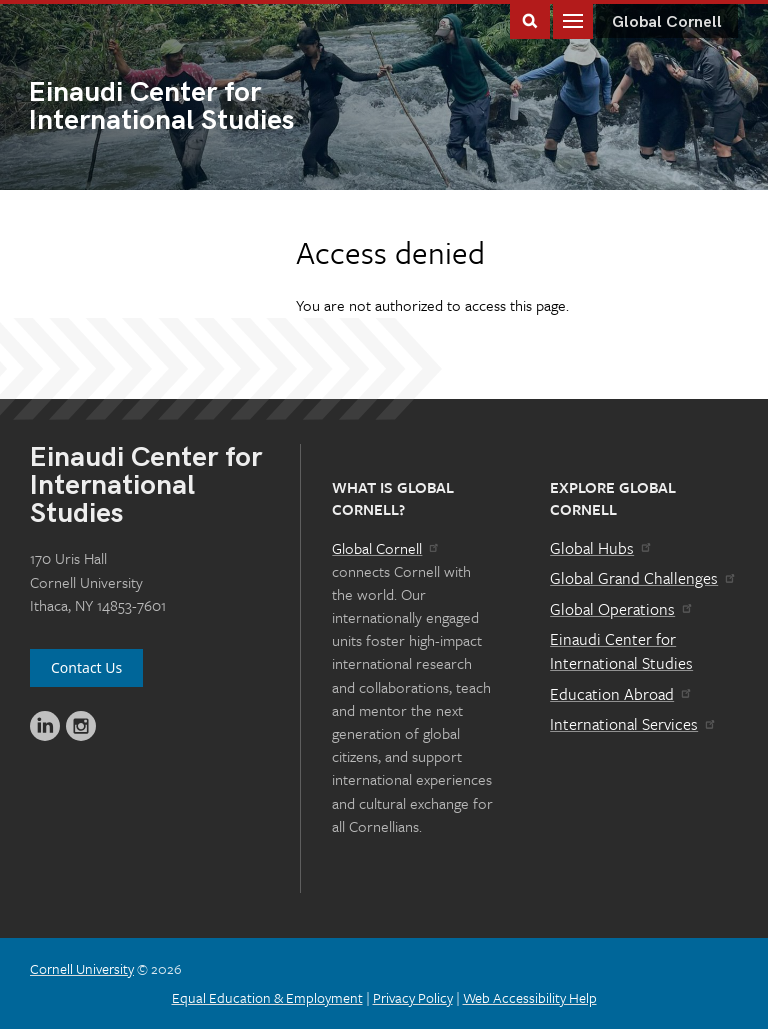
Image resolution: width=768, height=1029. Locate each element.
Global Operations (622, 609)
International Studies (206, 108)
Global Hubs (601, 548)
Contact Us (86, 667)
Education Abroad (621, 694)
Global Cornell (667, 22)
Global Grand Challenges (643, 578)
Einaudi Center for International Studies (621, 651)
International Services (633, 724)
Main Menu (573, 19)
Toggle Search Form (530, 19)
